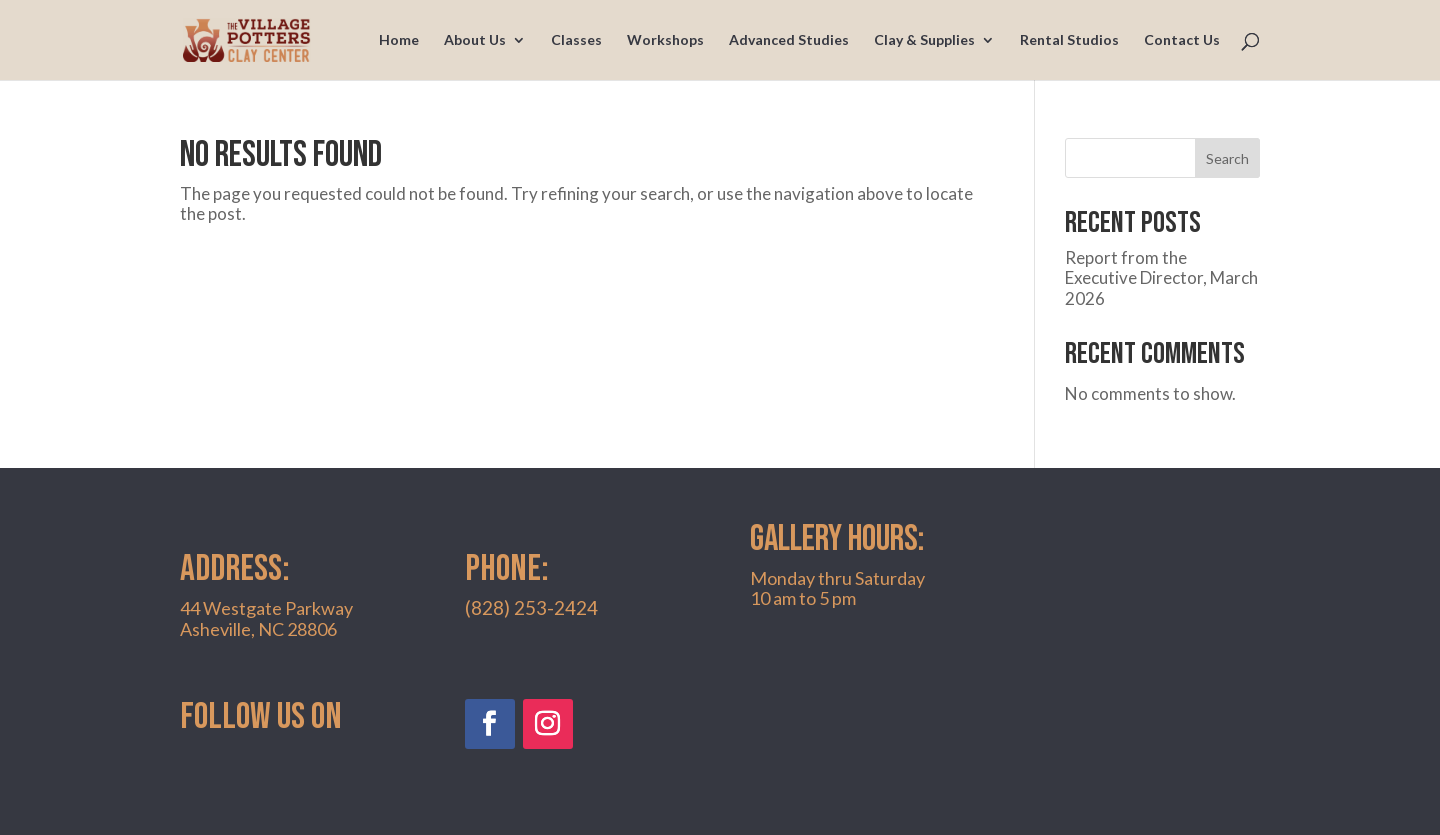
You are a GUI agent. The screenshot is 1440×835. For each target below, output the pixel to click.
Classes (576, 40)
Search (1227, 158)
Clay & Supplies (924, 40)
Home (399, 40)
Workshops (665, 40)
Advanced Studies (789, 40)
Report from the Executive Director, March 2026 (1161, 278)
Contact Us (1182, 40)
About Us (475, 40)
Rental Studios (1069, 40)
